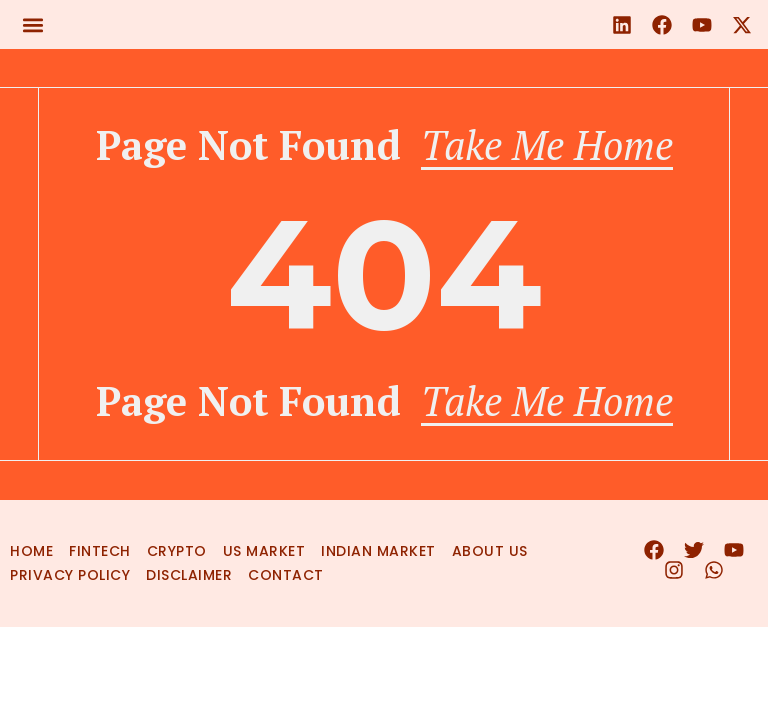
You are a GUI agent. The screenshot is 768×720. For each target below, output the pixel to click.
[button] (32, 24)
